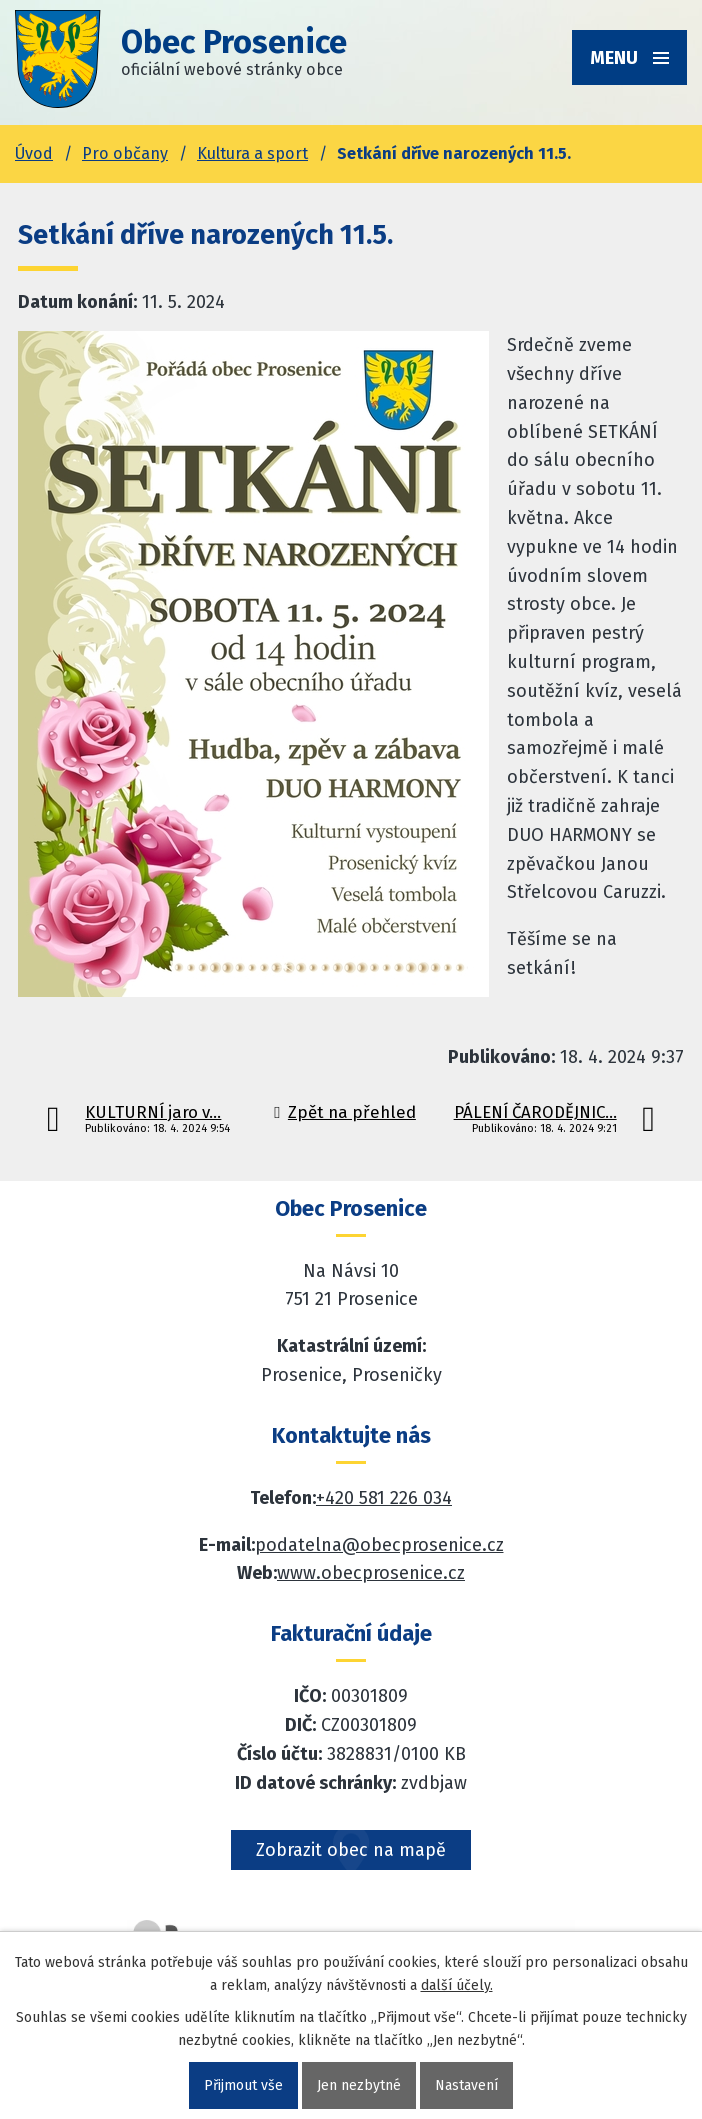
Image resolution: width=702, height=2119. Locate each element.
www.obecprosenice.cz (371, 1573)
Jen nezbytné (359, 2085)
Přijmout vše (243, 2085)
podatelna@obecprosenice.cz (379, 1545)
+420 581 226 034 (384, 1498)
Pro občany (125, 153)
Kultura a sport (252, 153)
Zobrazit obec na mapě (351, 1850)
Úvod (34, 153)
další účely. (457, 1985)
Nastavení (466, 2085)
